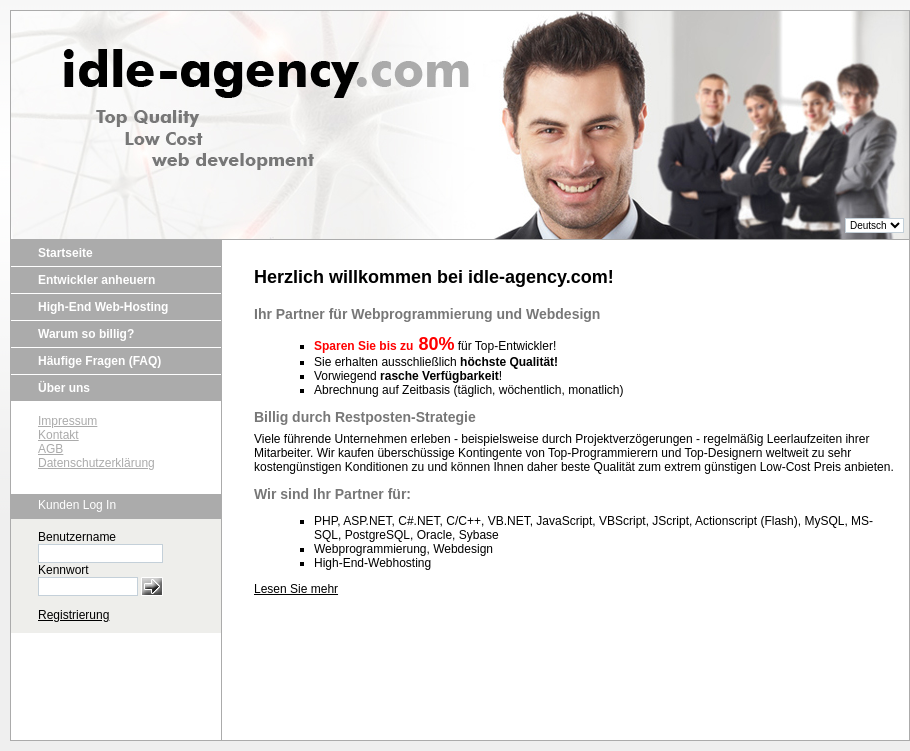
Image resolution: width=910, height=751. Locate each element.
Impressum (67, 421)
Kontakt (58, 435)
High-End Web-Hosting (103, 307)
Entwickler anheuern (96, 280)
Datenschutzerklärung (96, 463)
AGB (50, 449)
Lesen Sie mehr (296, 589)
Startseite (65, 253)
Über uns (64, 388)
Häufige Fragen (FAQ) (99, 361)
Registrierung (73, 615)
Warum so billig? (86, 334)
